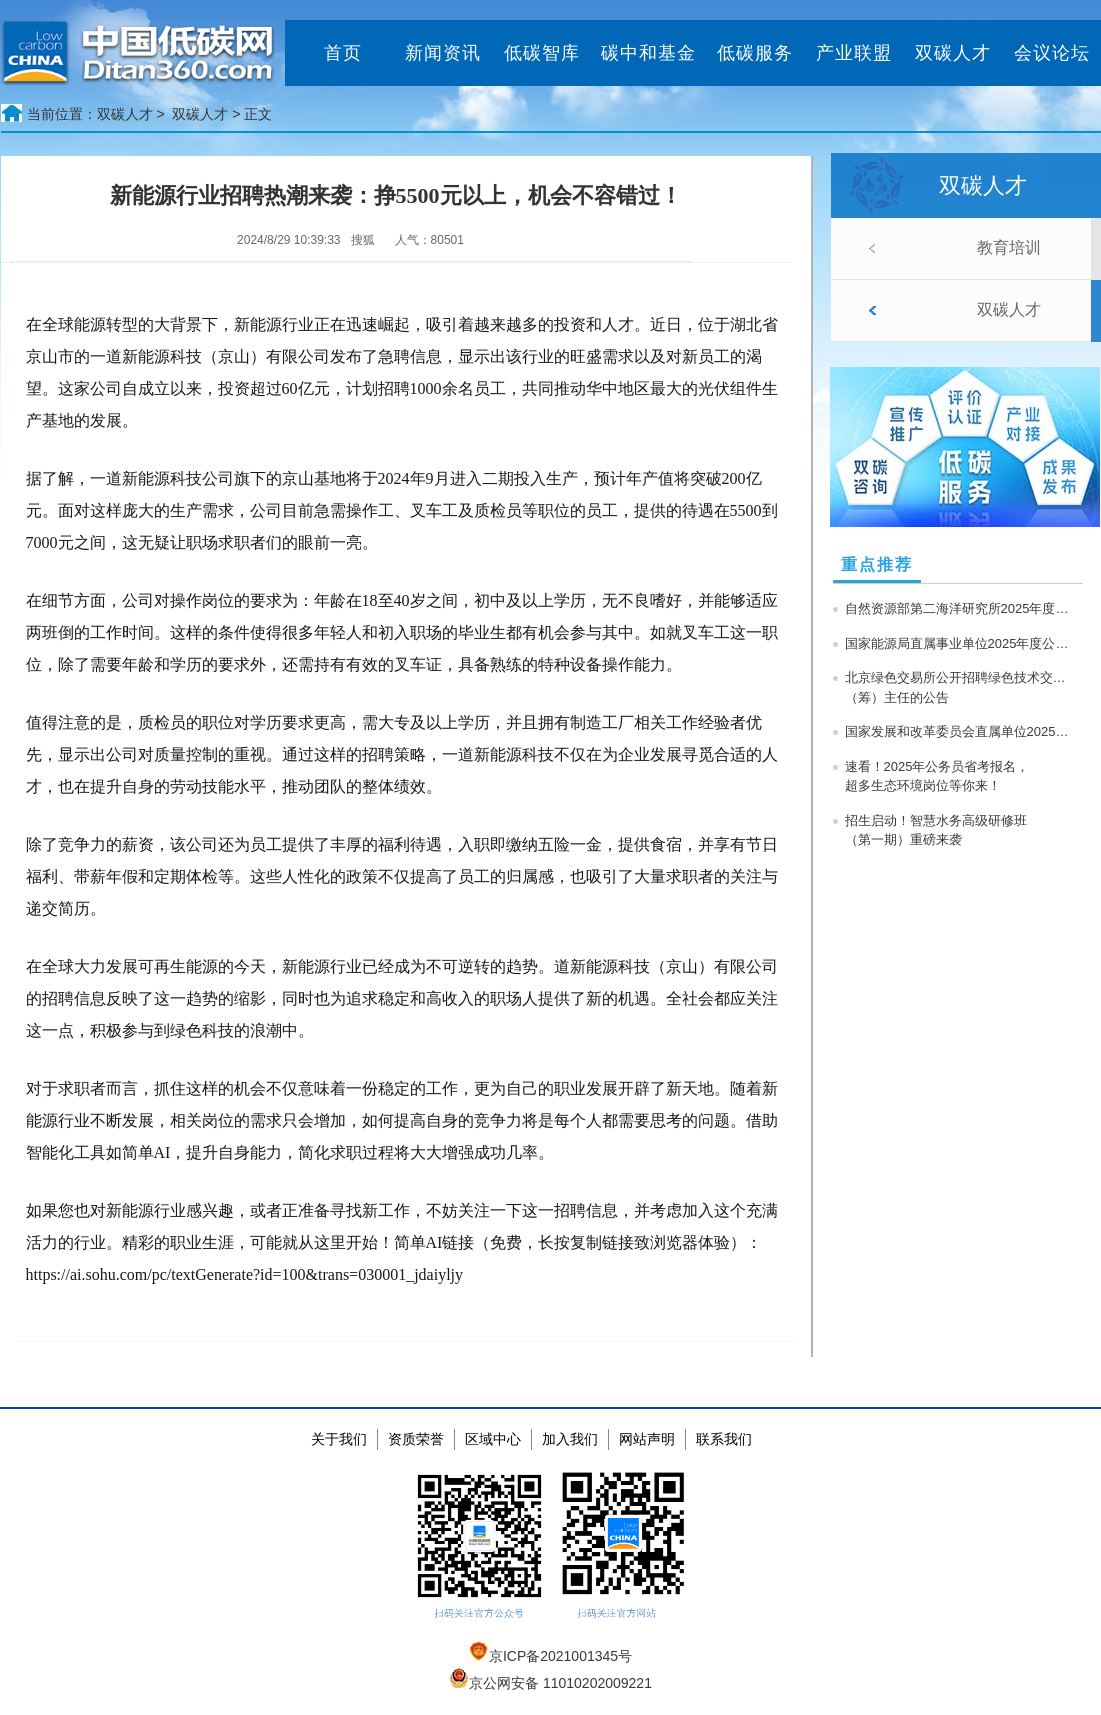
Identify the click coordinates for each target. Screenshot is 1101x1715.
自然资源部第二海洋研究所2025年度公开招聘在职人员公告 (960, 608)
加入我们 (570, 1439)
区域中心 (493, 1439)
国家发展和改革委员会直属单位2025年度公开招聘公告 (960, 731)
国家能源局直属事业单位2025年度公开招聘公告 (960, 643)
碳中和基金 (648, 53)
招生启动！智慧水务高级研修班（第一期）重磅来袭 (936, 830)
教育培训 (1009, 247)
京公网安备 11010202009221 (550, 1683)
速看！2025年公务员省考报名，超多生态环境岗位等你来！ (937, 776)
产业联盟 (854, 53)
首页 (343, 53)
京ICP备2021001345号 (550, 1656)
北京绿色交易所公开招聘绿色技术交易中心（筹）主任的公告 (960, 687)
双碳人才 (953, 53)
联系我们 (724, 1439)
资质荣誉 (416, 1439)
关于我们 (339, 1439)
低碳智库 (542, 53)
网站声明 (647, 1439)
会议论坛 (1052, 53)
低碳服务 (755, 53)
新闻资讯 (443, 53)
